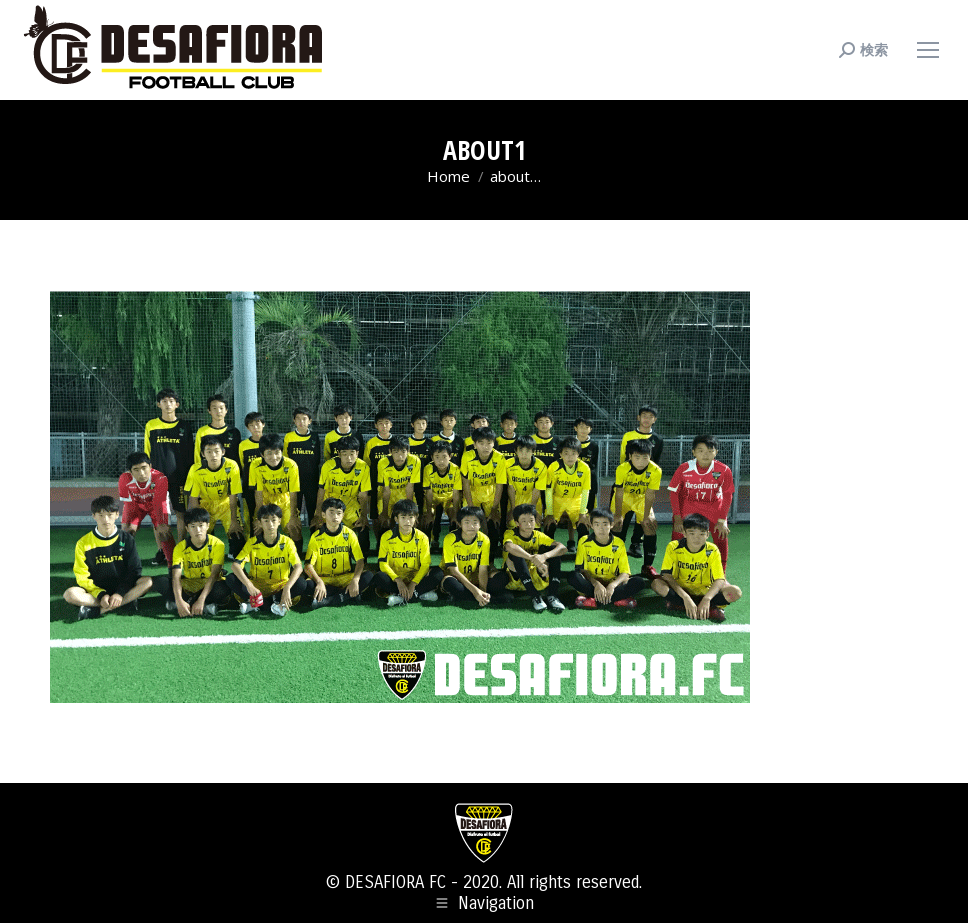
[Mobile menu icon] (928, 50)
